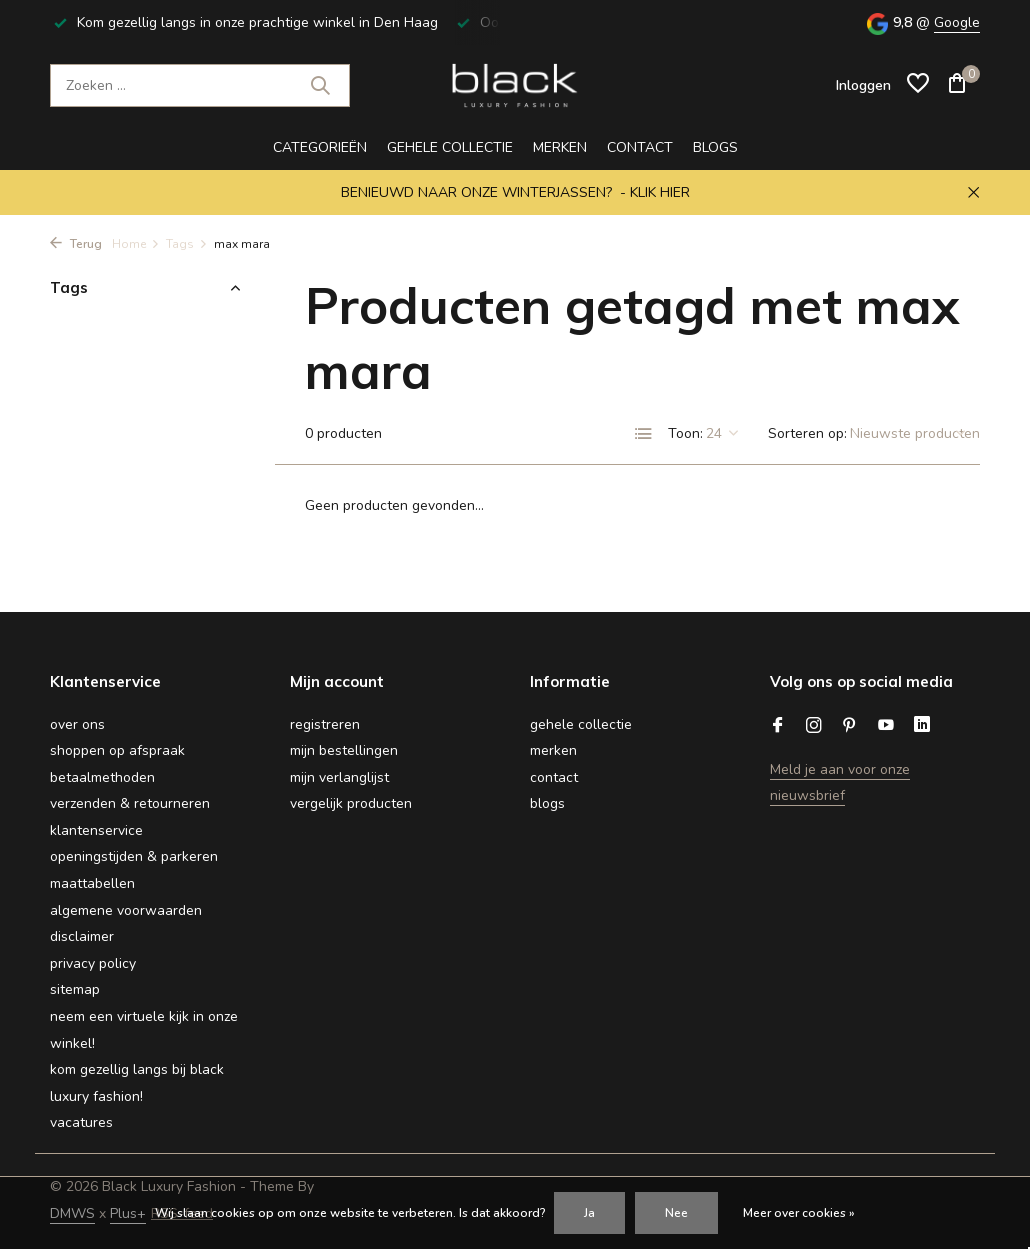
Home (136, 244)
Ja (589, 1213)
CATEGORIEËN (320, 147)
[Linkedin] (922, 727)
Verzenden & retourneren (130, 803)
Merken (560, 147)
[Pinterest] (850, 727)
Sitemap (75, 989)
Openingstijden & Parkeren (134, 856)
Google (957, 22)
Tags (187, 244)
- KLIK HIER (655, 192)
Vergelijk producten (351, 803)
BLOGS (715, 147)
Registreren (325, 724)
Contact (640, 147)
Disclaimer (82, 936)
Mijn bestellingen (344, 750)
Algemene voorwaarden (126, 910)
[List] (644, 434)
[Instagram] (814, 727)
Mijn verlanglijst (339, 777)
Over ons (77, 724)
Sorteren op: (807, 433)
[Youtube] (886, 727)
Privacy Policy (93, 963)
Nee (676, 1213)
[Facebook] (778, 727)
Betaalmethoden (102, 777)
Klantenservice (96, 830)
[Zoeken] (200, 85)
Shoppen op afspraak (117, 750)
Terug (76, 244)
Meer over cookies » (799, 1213)
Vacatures (81, 1122)
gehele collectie (450, 147)
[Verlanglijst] (918, 85)
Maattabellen (92, 883)
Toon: (685, 433)
